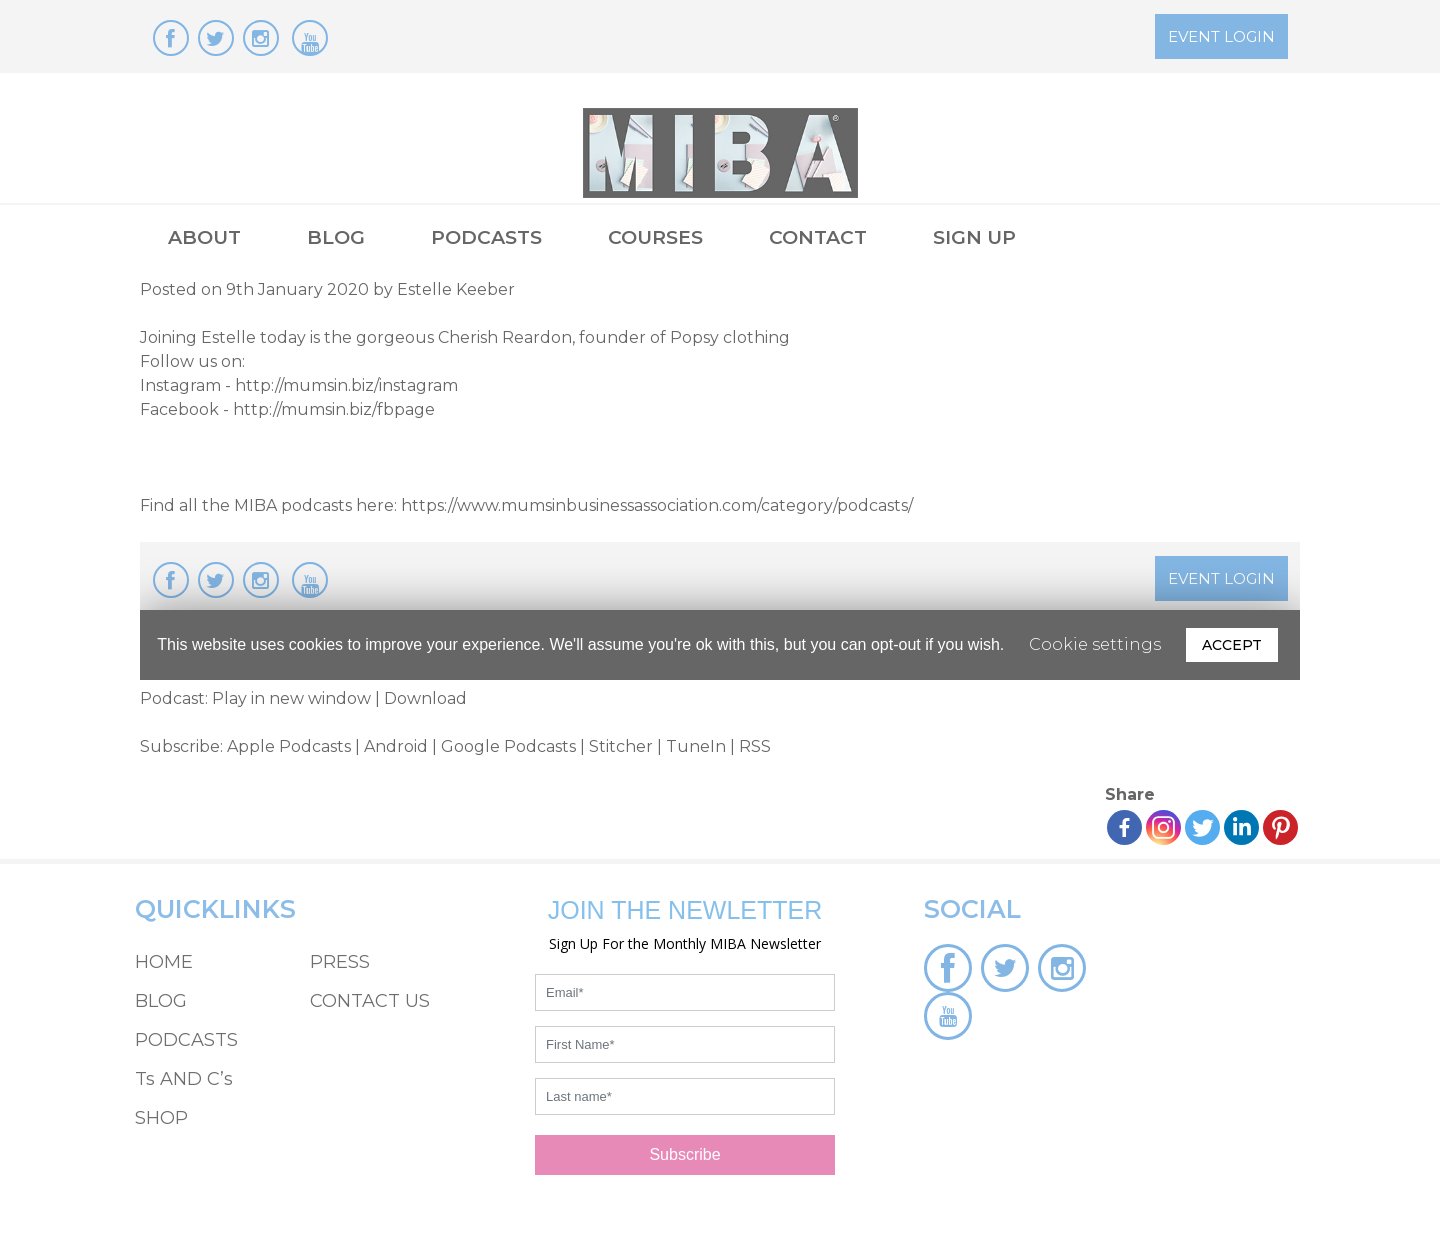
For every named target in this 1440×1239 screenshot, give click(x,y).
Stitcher (621, 746)
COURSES (655, 237)
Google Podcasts (508, 746)
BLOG (336, 237)
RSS (755, 746)
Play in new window (291, 698)
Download (425, 698)
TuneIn (696, 746)
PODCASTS (486, 237)
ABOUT (204, 237)
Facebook (179, 409)
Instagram (180, 385)
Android (396, 746)
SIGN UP (974, 237)
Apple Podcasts (289, 746)
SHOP (161, 1118)
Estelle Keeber (456, 289)
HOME (164, 962)
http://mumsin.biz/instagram (346, 385)
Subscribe (684, 1154)
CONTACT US (370, 1001)
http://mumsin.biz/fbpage (334, 409)
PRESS (340, 962)
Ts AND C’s (184, 1079)
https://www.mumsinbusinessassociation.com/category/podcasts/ (657, 505)
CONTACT (818, 237)
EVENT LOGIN (1221, 36)
